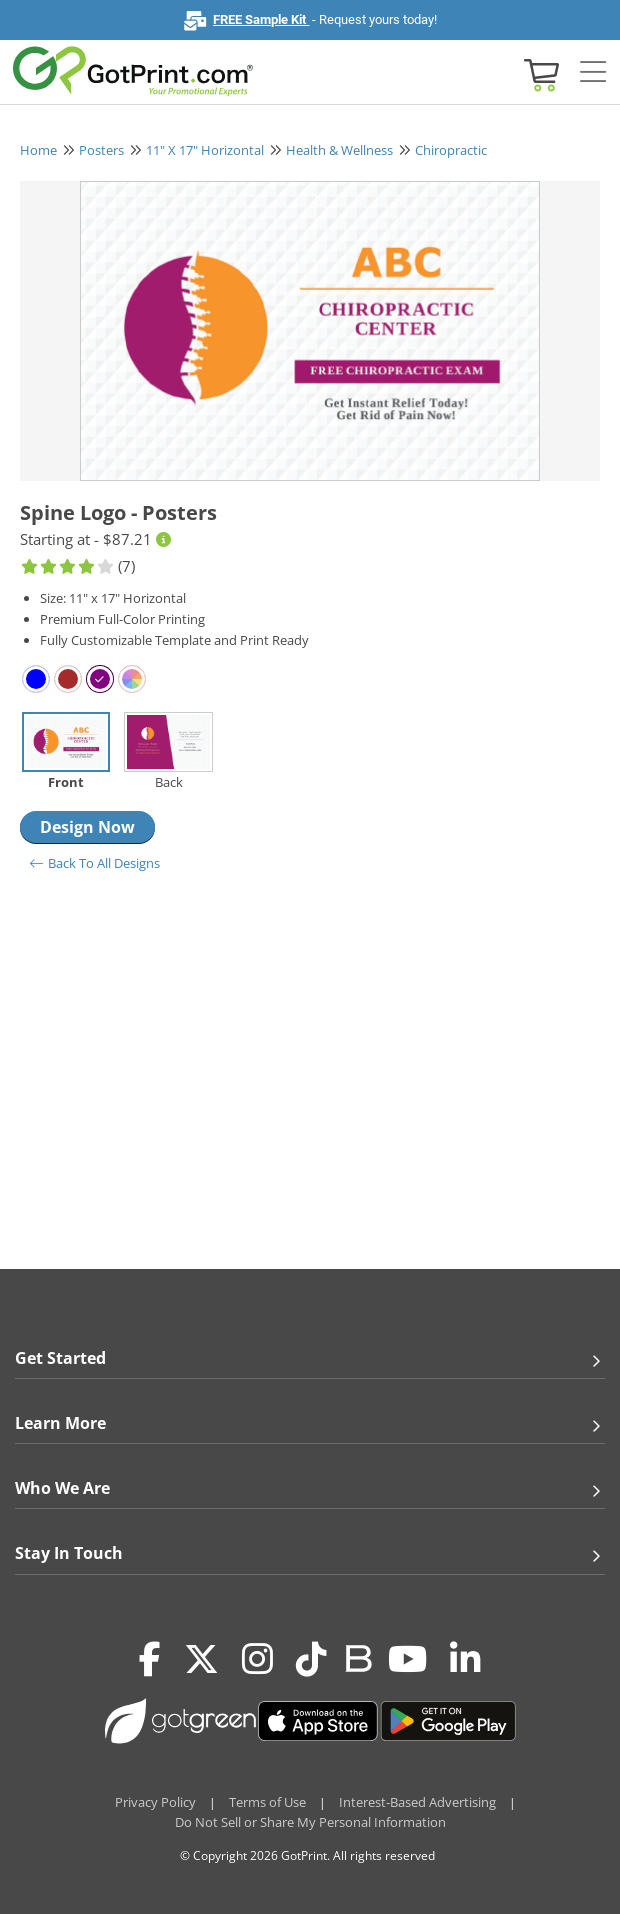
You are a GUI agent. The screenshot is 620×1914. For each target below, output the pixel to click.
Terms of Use (267, 1802)
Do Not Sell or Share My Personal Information (310, 1822)
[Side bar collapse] (593, 73)
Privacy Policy (155, 1802)
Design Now (87, 827)
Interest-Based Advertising (417, 1802)
